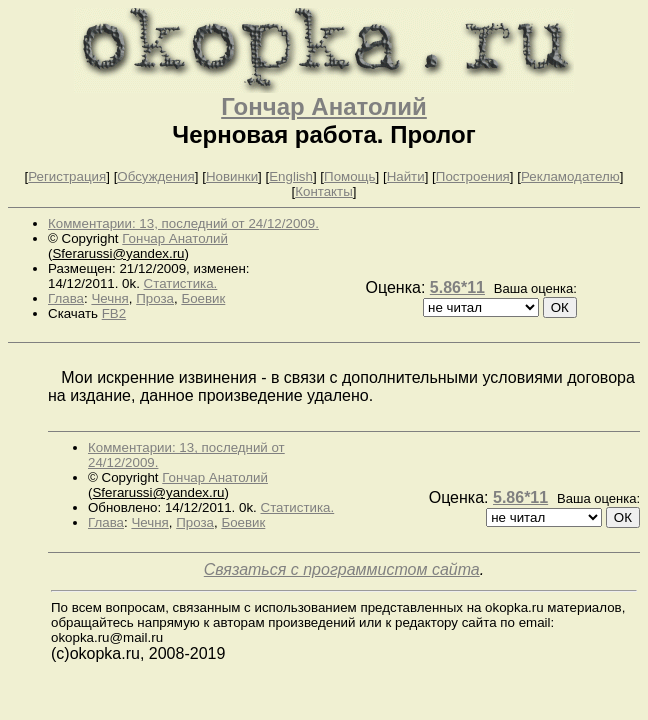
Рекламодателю (570, 176)
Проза (155, 298)
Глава (66, 298)
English (291, 176)
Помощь (349, 176)
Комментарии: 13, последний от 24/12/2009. (183, 223)
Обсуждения (155, 176)
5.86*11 (457, 287)
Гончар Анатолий (324, 106)
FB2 (114, 313)
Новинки (232, 176)
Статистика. (181, 283)
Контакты (324, 191)
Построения (473, 176)
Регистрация (67, 176)
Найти (406, 176)
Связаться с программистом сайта (342, 569)
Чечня (109, 298)
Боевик (203, 298)
